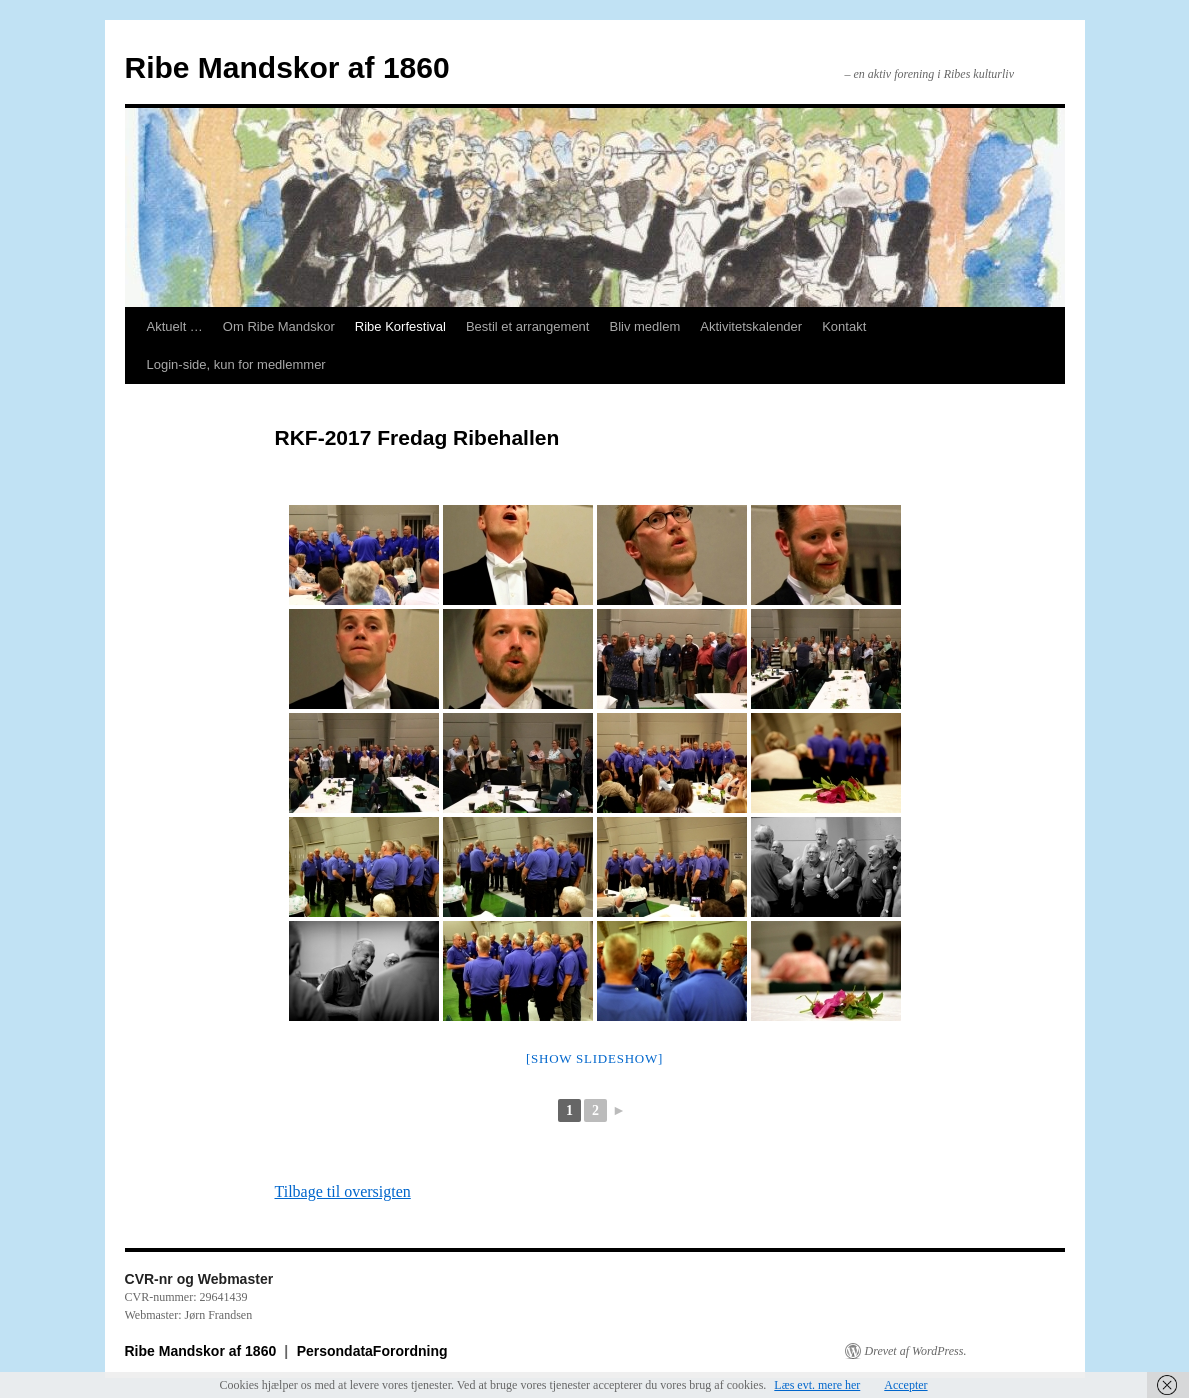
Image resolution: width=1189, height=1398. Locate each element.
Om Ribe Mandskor (279, 326)
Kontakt (844, 326)
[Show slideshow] (594, 1058)
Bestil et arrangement (528, 326)
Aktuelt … (175, 326)
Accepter (905, 1385)
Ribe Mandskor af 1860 (287, 67)
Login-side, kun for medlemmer (236, 364)
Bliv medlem (644, 326)
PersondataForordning (372, 1351)
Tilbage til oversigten (343, 1191)
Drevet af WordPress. (916, 1351)
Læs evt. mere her (817, 1385)
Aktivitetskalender (751, 326)
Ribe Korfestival (400, 326)
